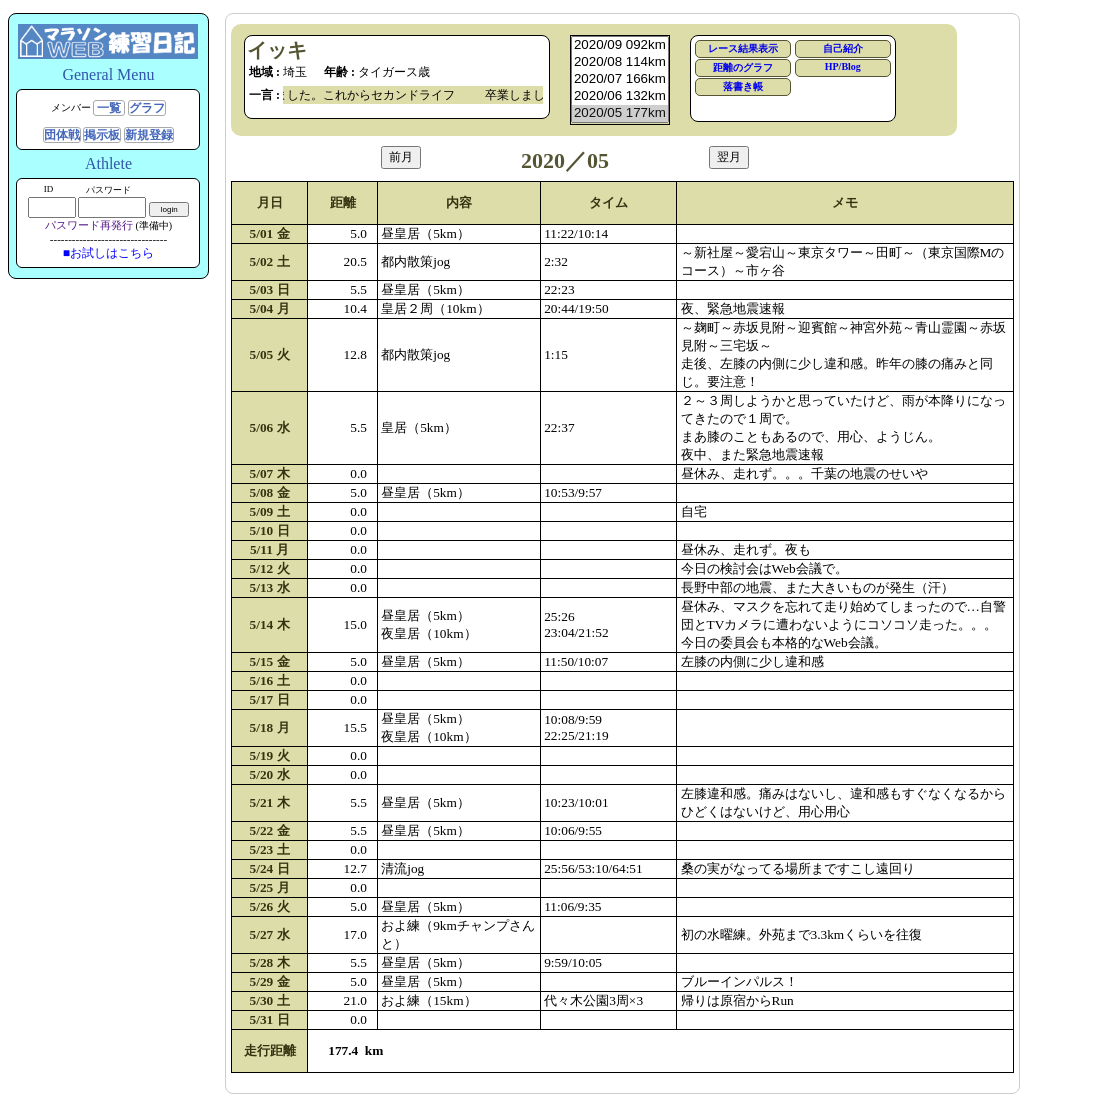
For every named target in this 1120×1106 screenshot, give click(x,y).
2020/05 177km (620, 113)
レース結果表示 (743, 48)
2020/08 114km (620, 62)
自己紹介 (843, 48)
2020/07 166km (620, 79)
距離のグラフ (743, 67)
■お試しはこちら (108, 253)
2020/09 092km (620, 45)
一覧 (109, 108)
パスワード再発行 (89, 225)
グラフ (147, 108)
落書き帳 (743, 86)
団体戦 (62, 135)
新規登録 (149, 135)
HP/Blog (843, 66)
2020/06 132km (620, 96)
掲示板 (102, 135)
